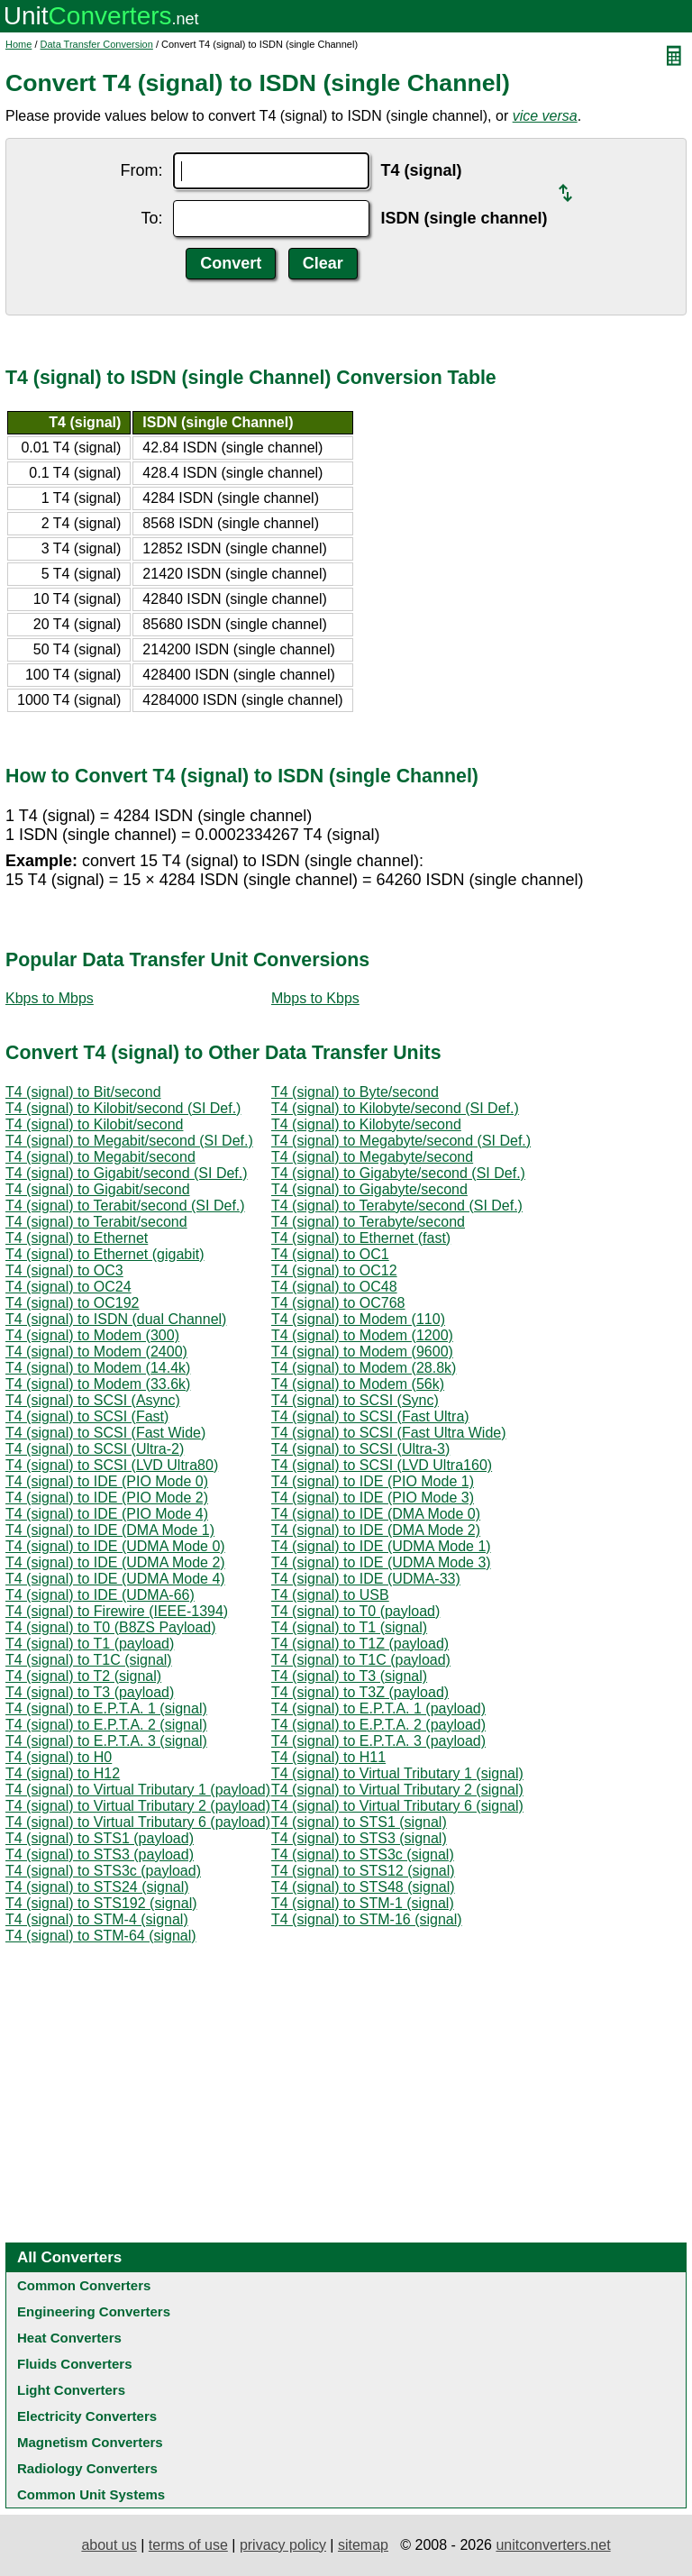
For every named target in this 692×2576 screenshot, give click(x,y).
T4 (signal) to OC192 (72, 1303)
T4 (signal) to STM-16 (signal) (366, 1919)
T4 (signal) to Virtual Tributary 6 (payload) (137, 1822)
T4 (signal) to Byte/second (355, 1092)
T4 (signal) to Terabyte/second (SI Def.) (397, 1205)
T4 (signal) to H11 (328, 1757)
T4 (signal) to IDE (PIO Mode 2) (106, 1497)
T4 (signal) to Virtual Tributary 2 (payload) (137, 1805)
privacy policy (283, 2545)
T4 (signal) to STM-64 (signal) (100, 1935)
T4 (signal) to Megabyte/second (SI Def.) (401, 1140)
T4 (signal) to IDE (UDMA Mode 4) (115, 1578)
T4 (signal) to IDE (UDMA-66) (100, 1595)
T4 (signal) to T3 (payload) (89, 1692)
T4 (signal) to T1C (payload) (361, 1659)
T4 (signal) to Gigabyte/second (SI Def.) (398, 1173)
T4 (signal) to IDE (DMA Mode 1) (109, 1530)
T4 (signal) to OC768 (338, 1303)
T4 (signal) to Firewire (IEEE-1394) (116, 1611)
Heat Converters (69, 2337)
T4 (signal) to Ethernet (76, 1238)
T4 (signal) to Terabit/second (96, 1221)
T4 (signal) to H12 (62, 1773)
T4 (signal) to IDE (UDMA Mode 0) (115, 1546)
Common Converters (83, 2285)
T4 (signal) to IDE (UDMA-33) (365, 1578)
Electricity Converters (87, 2416)
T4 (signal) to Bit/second (83, 1092)
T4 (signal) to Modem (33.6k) (97, 1384)
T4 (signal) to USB (330, 1595)
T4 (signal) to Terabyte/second (368, 1221)
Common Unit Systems (91, 2494)
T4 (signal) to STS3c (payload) (103, 1870)
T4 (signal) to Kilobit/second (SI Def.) (123, 1108)
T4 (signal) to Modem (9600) (362, 1351)
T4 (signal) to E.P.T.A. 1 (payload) (378, 1708)
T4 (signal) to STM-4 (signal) (96, 1919)
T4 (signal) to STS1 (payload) (99, 1838)
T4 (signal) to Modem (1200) (362, 1335)
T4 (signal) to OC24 (68, 1286)
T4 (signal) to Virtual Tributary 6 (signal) (397, 1805)
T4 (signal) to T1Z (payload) (360, 1643)
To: (151, 218)
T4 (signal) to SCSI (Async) (92, 1400)
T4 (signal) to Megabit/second (100, 1157)
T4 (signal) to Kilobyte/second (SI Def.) (395, 1108)
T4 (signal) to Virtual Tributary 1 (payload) (137, 1789)
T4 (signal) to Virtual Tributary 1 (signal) (397, 1773)
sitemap (363, 2545)
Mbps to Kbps (315, 998)
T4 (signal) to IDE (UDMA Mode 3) (381, 1562)
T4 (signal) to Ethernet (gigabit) (105, 1254)
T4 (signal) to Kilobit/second (94, 1124)
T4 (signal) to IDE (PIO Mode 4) (106, 1513)
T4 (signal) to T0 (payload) (355, 1611)
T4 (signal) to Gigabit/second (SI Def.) (126, 1173)
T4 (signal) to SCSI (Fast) (86, 1416)
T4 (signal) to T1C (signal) (88, 1659)
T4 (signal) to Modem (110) (358, 1319)
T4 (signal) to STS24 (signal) (97, 1887)
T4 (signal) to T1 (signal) (349, 1627)
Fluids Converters (74, 2363)
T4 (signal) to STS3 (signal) (359, 1838)
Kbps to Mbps (49, 998)
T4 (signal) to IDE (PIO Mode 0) (106, 1481)
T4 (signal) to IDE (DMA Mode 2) (375, 1530)
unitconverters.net (553, 2545)
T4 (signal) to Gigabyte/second (369, 1189)
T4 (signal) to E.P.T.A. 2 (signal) (106, 1724)
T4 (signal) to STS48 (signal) (363, 1887)
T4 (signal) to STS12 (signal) (363, 1870)
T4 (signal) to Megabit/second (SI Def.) (129, 1140)
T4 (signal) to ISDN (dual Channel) (115, 1319)
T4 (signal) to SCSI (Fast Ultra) (370, 1416)
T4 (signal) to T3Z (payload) (360, 1692)
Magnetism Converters (90, 2442)
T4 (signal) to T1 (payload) (89, 1643)
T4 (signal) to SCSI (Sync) (355, 1400)
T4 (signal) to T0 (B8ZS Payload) (110, 1627)
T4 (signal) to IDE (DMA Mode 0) (375, 1513)
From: (141, 170)
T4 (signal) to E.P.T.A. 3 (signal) (106, 1741)
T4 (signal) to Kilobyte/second (366, 1124)
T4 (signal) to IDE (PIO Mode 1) (372, 1481)
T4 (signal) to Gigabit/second (97, 1189)
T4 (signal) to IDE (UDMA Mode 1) (381, 1546)
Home (18, 44)
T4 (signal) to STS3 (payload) (99, 1854)
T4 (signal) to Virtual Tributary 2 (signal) (397, 1789)
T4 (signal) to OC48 (334, 1286)
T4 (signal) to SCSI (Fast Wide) (105, 1432)
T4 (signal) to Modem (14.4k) (97, 1367)
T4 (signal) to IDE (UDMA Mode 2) (115, 1562)
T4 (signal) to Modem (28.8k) (363, 1367)
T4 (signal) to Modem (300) (92, 1335)
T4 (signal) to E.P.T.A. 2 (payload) (378, 1724)
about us (108, 2545)
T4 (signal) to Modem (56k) (357, 1384)
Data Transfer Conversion (97, 44)
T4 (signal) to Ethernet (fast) (361, 1238)
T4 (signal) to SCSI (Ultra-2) (94, 1449)
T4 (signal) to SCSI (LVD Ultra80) (111, 1465)
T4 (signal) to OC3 (64, 1270)
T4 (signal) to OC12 (334, 1270)
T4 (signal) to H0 (58, 1757)
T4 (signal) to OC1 (330, 1254)
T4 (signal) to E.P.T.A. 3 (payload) (378, 1741)
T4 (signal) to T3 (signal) (349, 1676)
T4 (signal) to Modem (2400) (96, 1351)
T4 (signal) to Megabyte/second (372, 1157)
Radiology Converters (87, 2468)
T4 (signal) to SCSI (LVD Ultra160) (381, 1465)
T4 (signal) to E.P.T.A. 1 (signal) (106, 1708)
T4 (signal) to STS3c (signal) (362, 1854)
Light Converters (71, 2390)
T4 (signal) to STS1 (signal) (359, 1822)
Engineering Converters (93, 2311)
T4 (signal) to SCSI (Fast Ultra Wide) (388, 1432)
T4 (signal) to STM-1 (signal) (362, 1903)
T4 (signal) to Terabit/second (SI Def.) (125, 1205)
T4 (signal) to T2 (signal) (83, 1676)
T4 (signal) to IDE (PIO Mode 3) (372, 1497)
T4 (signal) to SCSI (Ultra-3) (360, 1449)
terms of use (188, 2545)
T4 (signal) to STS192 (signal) (101, 1903)
